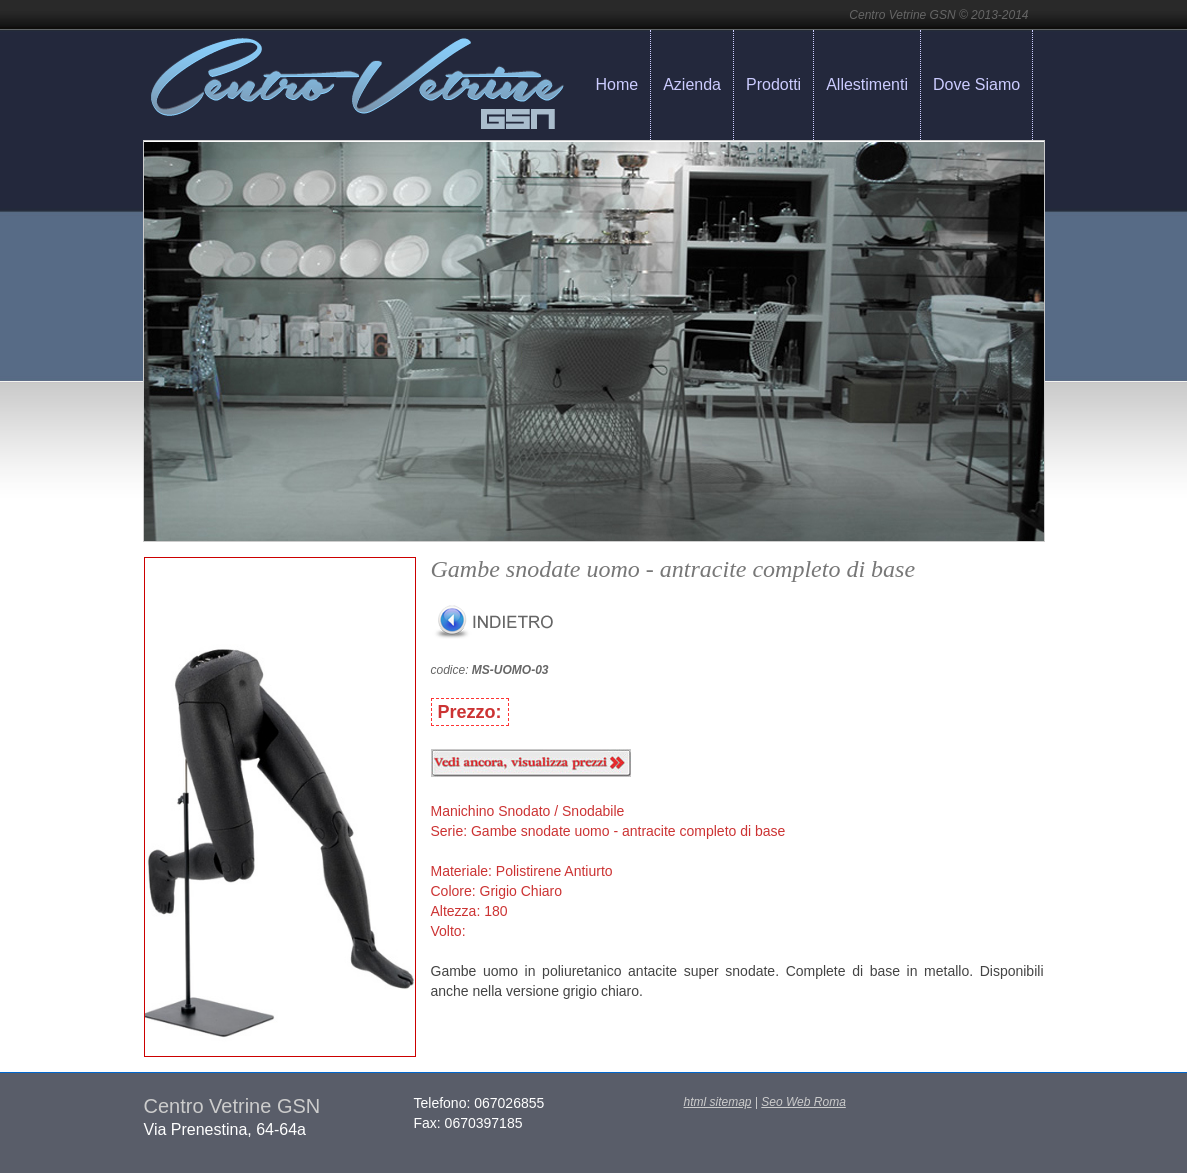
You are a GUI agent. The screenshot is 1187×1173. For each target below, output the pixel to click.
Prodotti (773, 84)
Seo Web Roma (803, 1102)
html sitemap (718, 1102)
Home (617, 84)
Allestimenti (867, 84)
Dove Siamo (976, 84)
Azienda (692, 84)
